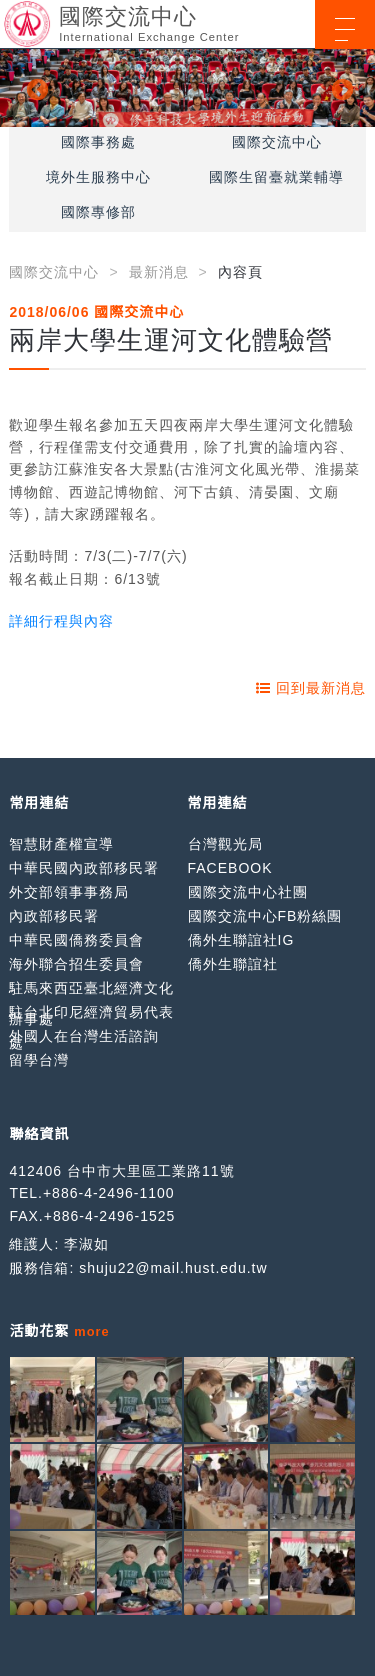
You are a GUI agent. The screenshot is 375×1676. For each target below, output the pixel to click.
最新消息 (159, 272)
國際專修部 (98, 212)
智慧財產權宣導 (61, 844)
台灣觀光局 (225, 844)
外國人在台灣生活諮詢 (84, 1036)
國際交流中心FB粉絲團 (265, 916)
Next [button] (340, 88)
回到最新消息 (311, 688)
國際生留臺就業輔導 (276, 177)
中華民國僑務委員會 (76, 940)
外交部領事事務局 (69, 892)
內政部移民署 (54, 916)
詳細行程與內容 (61, 621)
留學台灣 (39, 1060)
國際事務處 (98, 142)
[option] (187, 88)
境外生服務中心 (98, 177)
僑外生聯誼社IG (241, 940)
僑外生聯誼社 (233, 964)
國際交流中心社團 (248, 892)
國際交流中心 (277, 142)
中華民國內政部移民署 (84, 868)
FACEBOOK (230, 868)
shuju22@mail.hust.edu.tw (173, 1268)
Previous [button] (35, 88)
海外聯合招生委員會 (76, 964)
